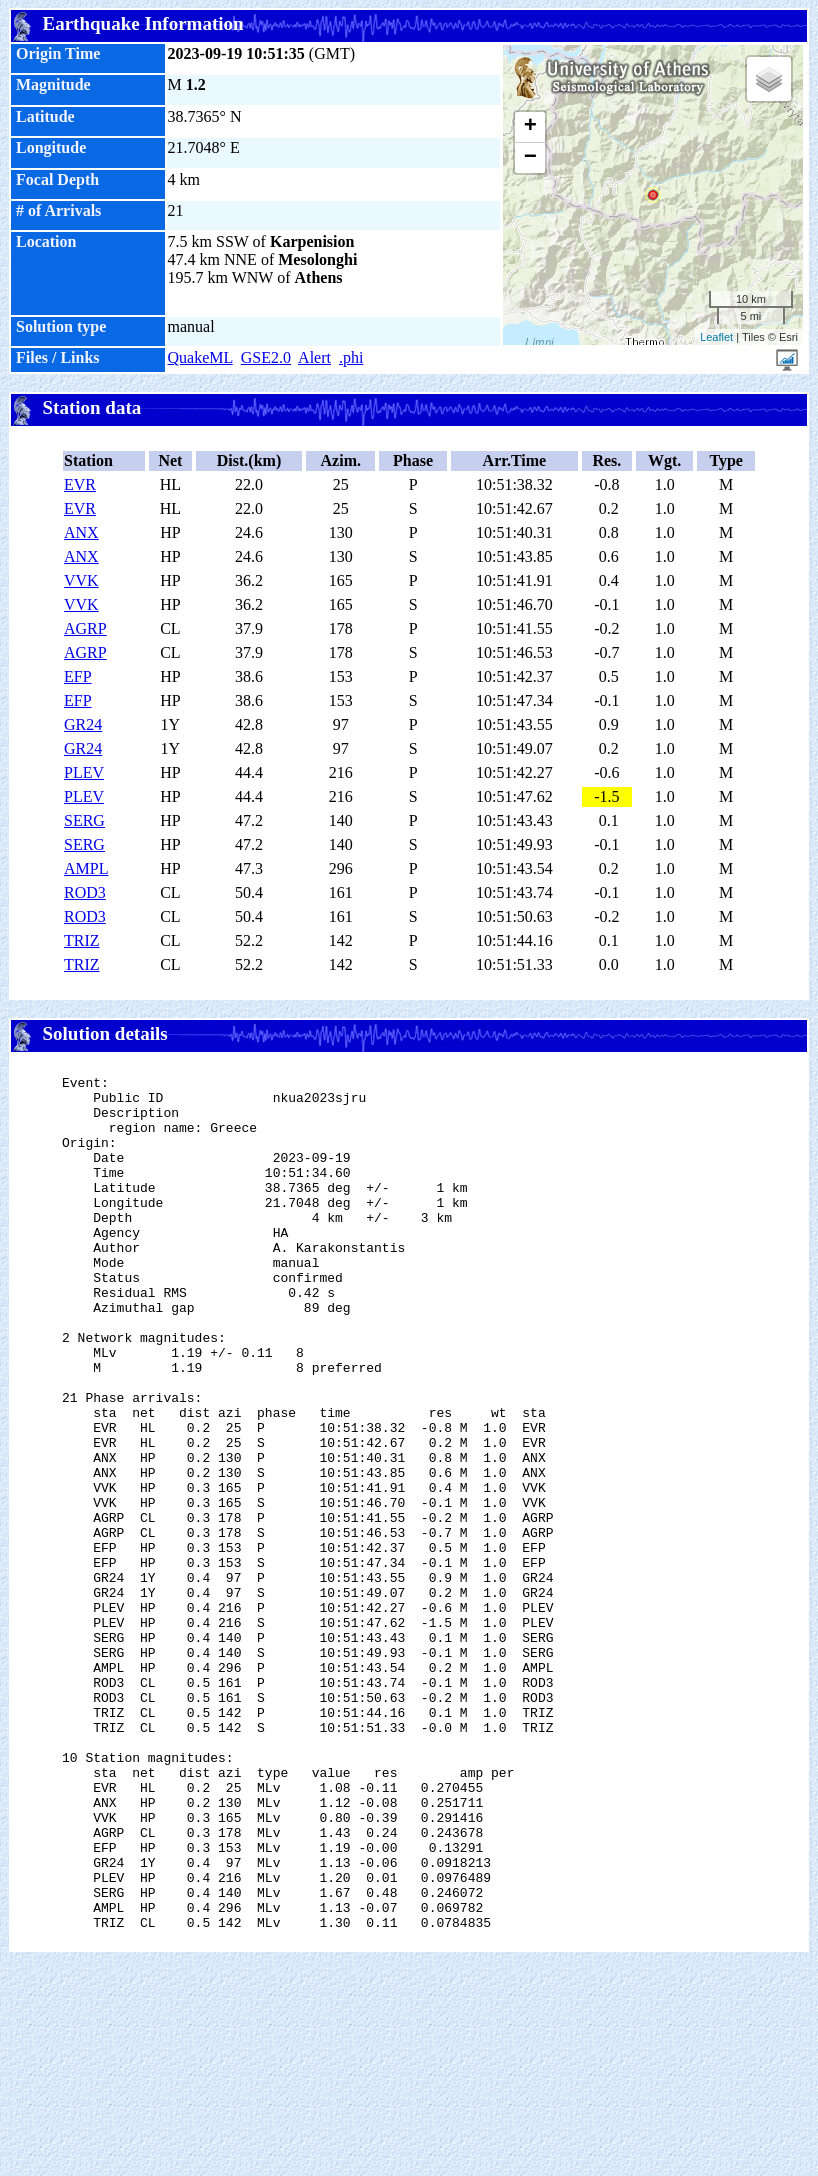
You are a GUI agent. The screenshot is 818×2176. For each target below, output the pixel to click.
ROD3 (85, 892)
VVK (81, 580)
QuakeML (200, 357)
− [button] (530, 158)
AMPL (86, 868)
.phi (351, 357)
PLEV (84, 772)
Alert (314, 357)
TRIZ (82, 940)
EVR (80, 484)
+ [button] (530, 127)
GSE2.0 (266, 357)
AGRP (85, 628)
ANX (81, 532)
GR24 (83, 724)
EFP (78, 676)
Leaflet (716, 337)
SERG (84, 820)
